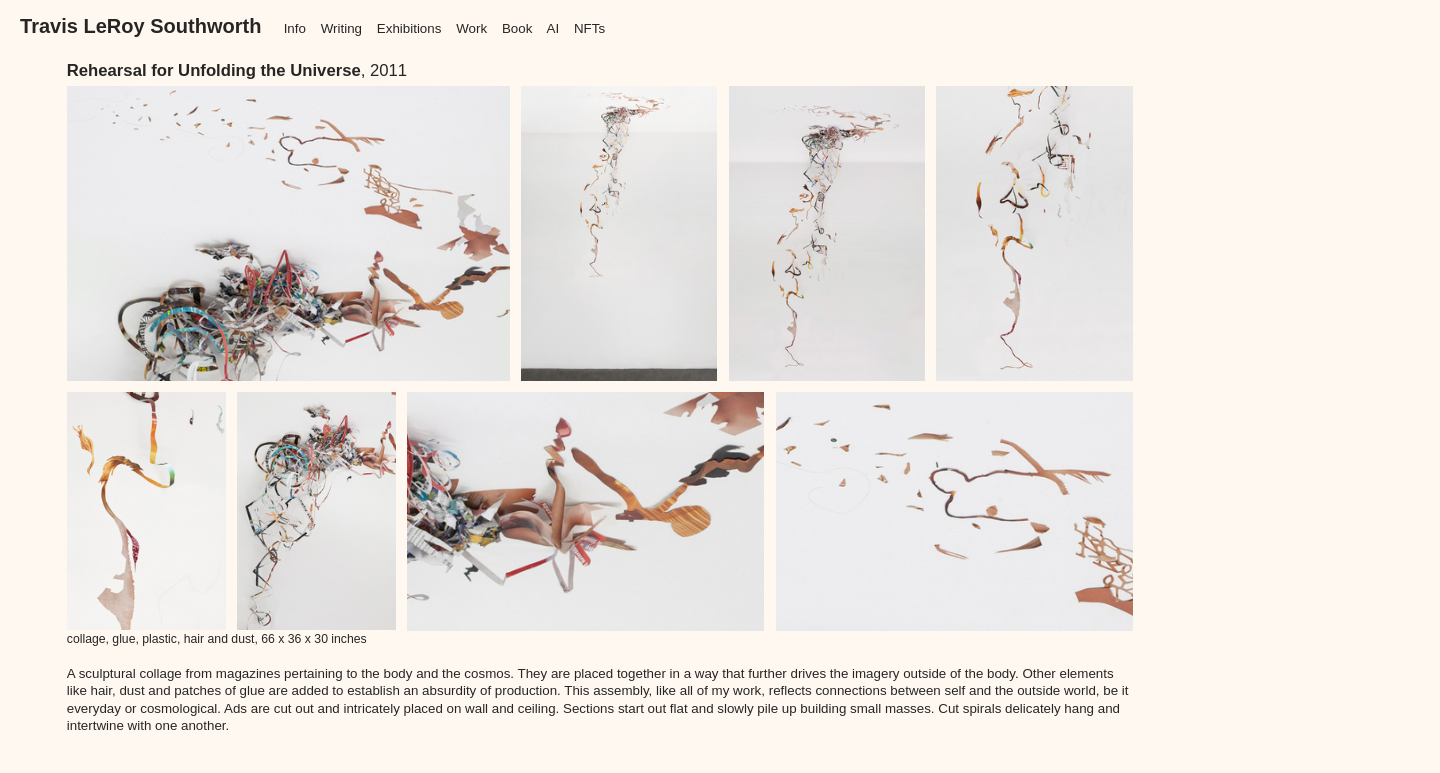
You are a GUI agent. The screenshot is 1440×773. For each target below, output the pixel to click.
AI (552, 28)
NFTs (589, 28)
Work (471, 28)
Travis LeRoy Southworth (140, 26)
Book (517, 28)
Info (295, 28)
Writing (341, 28)
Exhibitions (409, 28)
